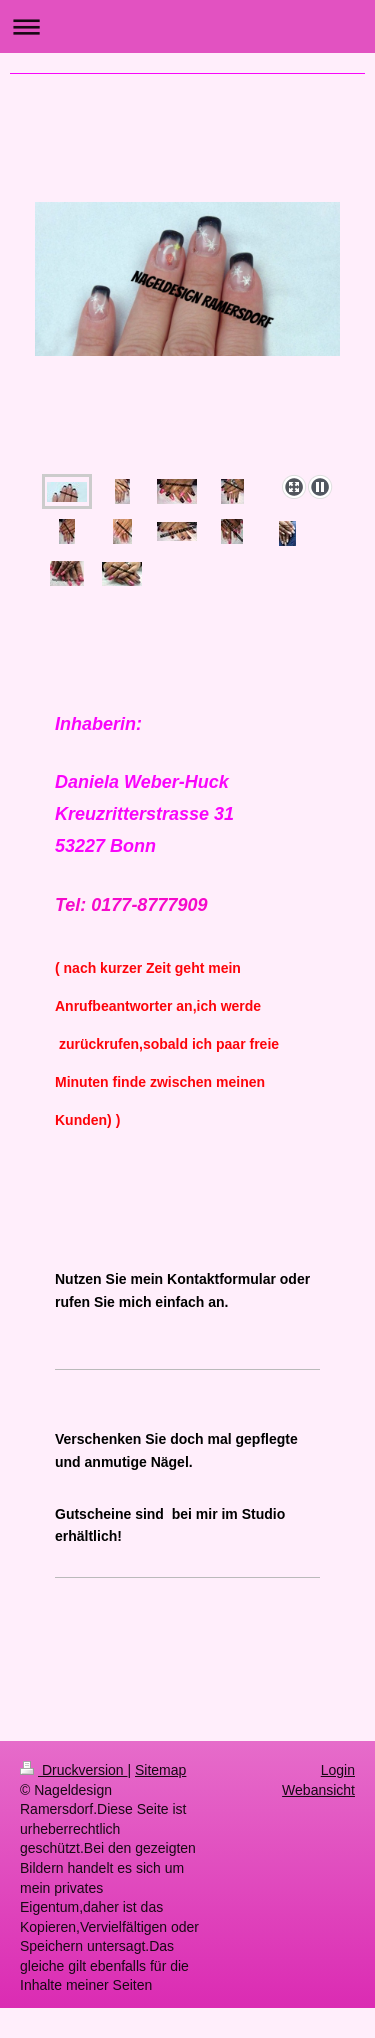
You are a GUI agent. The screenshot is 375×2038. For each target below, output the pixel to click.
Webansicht (318, 1790)
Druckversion (73, 1770)
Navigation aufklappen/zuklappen (187, 26)
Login (338, 1770)
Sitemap (160, 1770)
